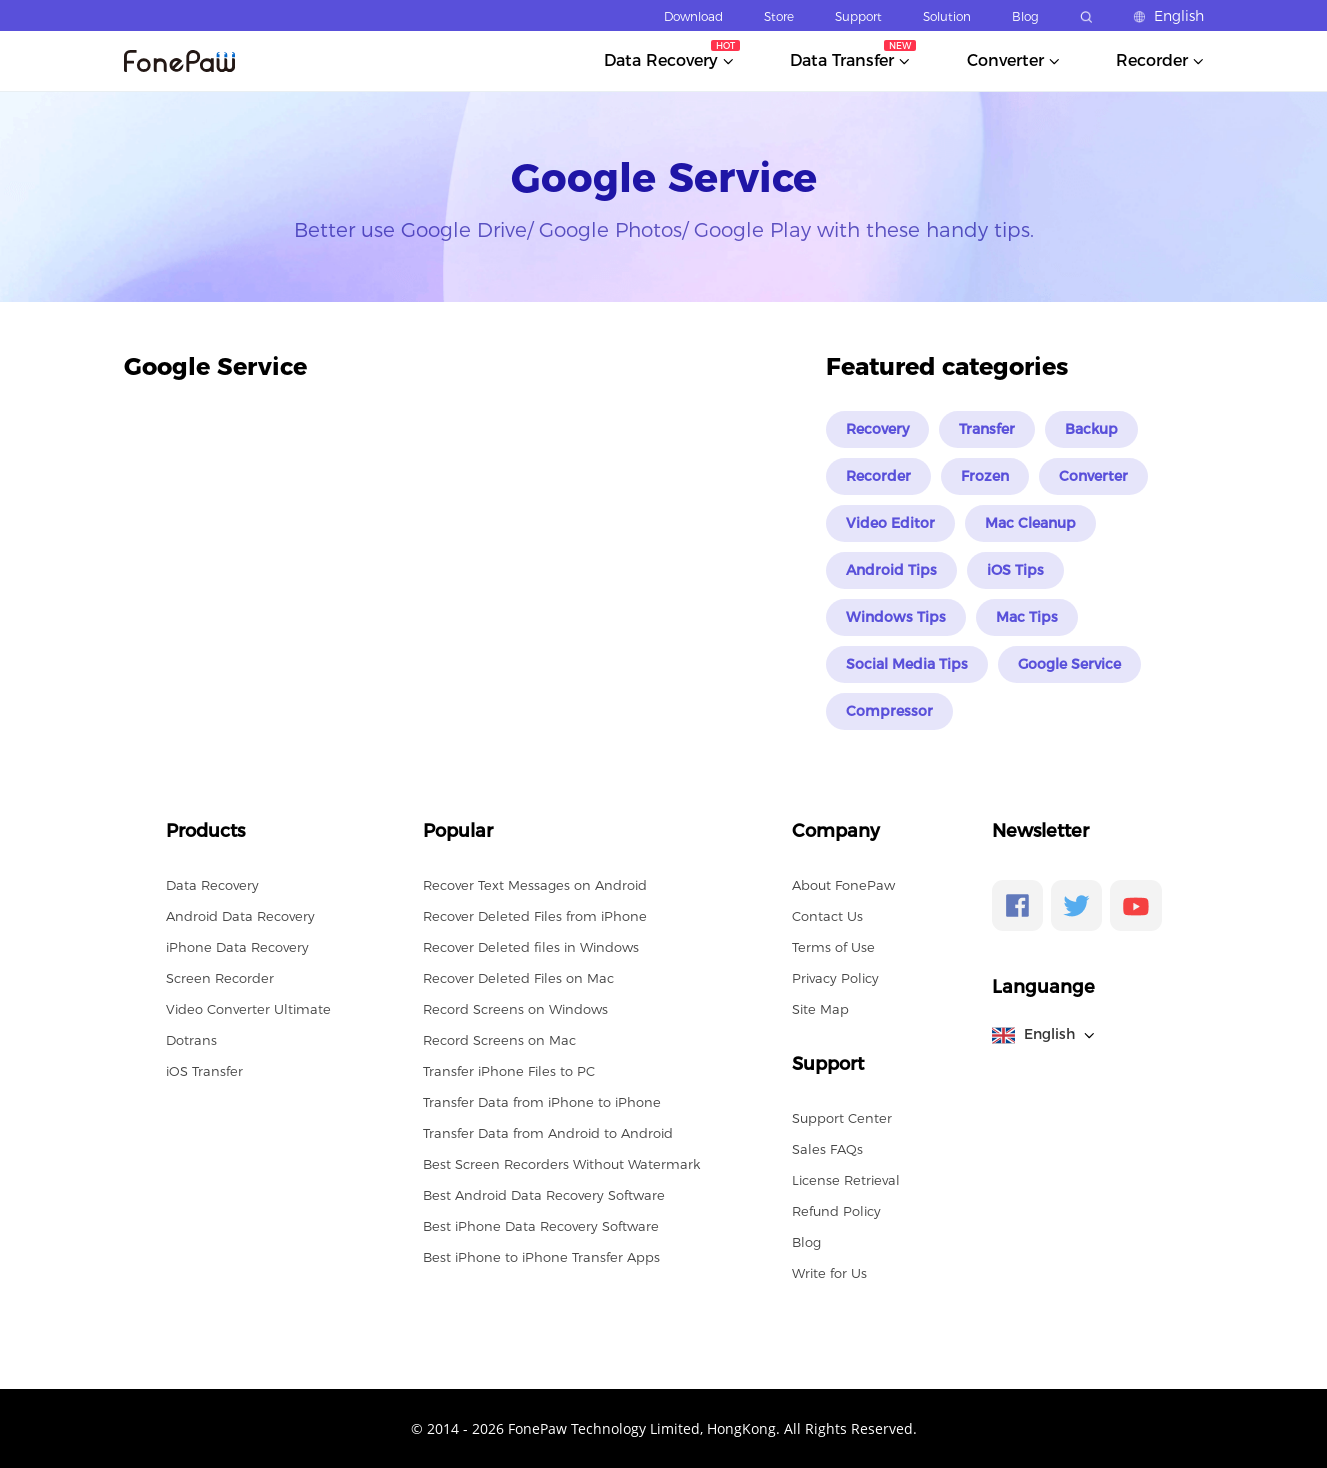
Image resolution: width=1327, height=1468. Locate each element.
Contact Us (827, 916)
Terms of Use (833, 947)
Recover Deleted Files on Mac (518, 978)
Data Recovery (212, 885)
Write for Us (829, 1273)
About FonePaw (843, 885)
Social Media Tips (907, 664)
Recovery (877, 429)
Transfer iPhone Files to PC (509, 1071)
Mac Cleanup (1030, 523)
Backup (1091, 429)
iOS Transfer (204, 1071)
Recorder (878, 476)
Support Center (842, 1118)
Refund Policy (836, 1211)
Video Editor (890, 523)
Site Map (820, 1009)
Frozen (985, 476)
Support (858, 16)
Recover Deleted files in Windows (531, 947)
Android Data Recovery (240, 916)
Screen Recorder (220, 978)
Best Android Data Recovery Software (544, 1195)
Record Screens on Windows (515, 1009)
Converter (1093, 476)
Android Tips (891, 570)
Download (693, 16)
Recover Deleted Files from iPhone (535, 916)
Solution (947, 16)
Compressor (889, 711)
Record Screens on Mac (499, 1040)
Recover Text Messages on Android (535, 885)
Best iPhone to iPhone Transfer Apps (541, 1257)
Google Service (1069, 664)
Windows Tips (896, 617)
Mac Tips (1027, 617)
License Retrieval (846, 1180)
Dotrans (191, 1040)
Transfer (987, 429)
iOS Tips (1015, 570)
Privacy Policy (835, 978)
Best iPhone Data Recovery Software (541, 1226)
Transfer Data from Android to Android (548, 1133)
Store (779, 16)
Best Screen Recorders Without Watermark (561, 1164)
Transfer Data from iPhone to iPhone (542, 1102)
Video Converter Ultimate (248, 1009)
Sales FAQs (827, 1149)
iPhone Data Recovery (237, 947)
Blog (1025, 16)
